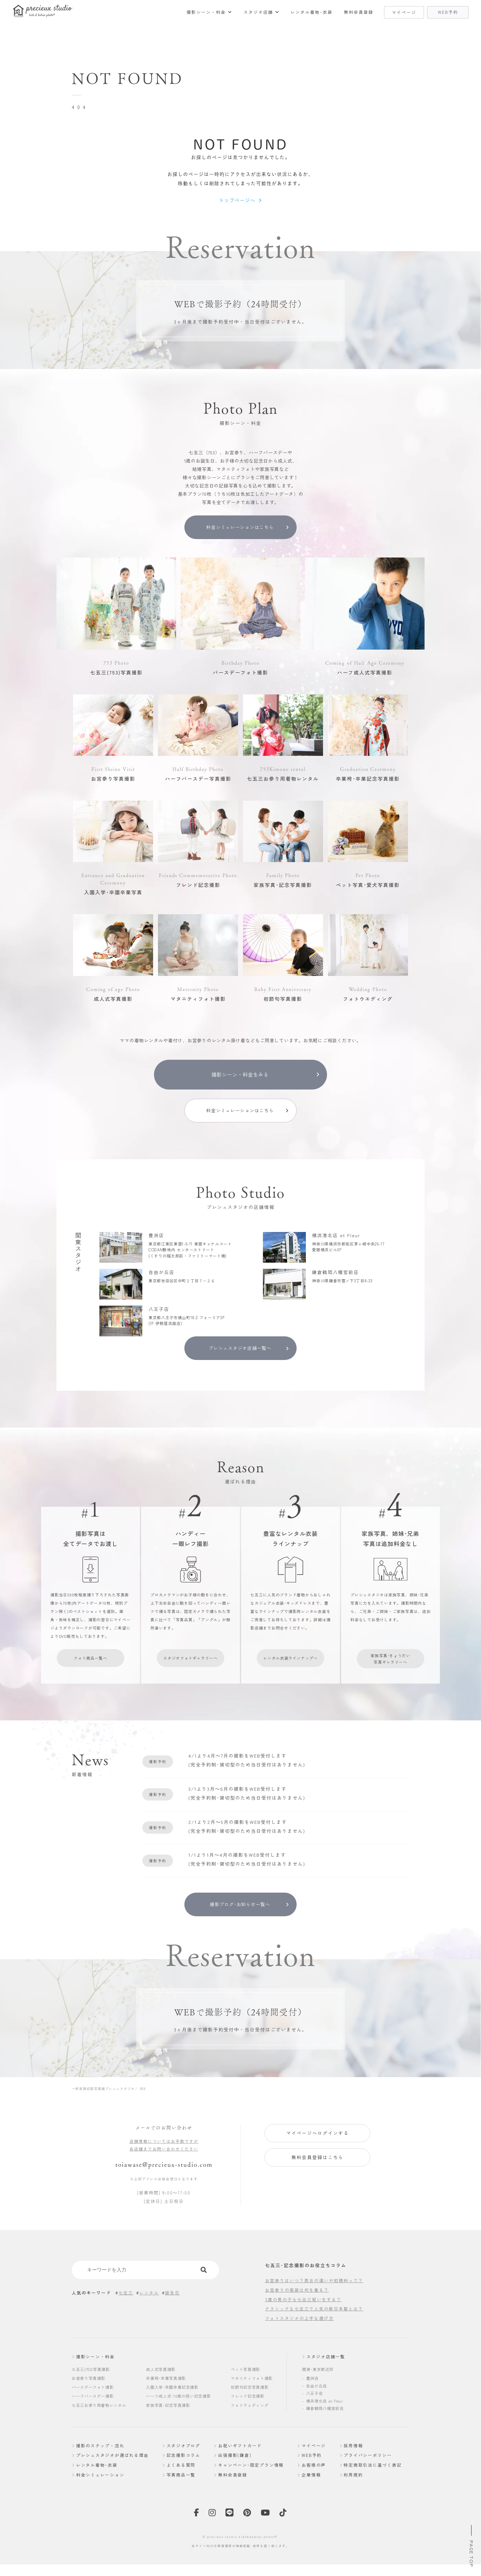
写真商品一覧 (181, 2493)
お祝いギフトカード (240, 2464)
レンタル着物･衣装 (317, 12)
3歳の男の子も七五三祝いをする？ (303, 2318)
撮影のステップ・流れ (100, 2464)
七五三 (125, 2312)
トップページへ (237, 201)
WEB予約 (312, 2474)
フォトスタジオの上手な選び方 (299, 2337)
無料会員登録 (362, 12)
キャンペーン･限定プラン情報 (251, 2483)
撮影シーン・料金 (215, 12)
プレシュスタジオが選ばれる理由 (113, 2474)
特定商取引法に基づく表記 (373, 2483)
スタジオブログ (184, 2464)
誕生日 (172, 2312)
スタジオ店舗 (265, 12)
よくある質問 (181, 2483)
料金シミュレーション (100, 2493)
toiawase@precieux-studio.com (164, 2183)
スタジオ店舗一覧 (326, 2375)
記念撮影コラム (184, 2474)
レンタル (149, 2312)
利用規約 (353, 2493)
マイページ (314, 2464)
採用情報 (353, 2464)
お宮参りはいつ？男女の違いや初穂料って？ (314, 2299)
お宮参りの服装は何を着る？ (297, 2309)
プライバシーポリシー (368, 2474)
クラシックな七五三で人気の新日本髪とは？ (314, 2328)
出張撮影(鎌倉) (235, 2474)
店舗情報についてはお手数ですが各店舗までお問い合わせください (163, 2163)
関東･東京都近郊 (318, 2388)
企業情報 (311, 2493)
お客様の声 (314, 2483)
